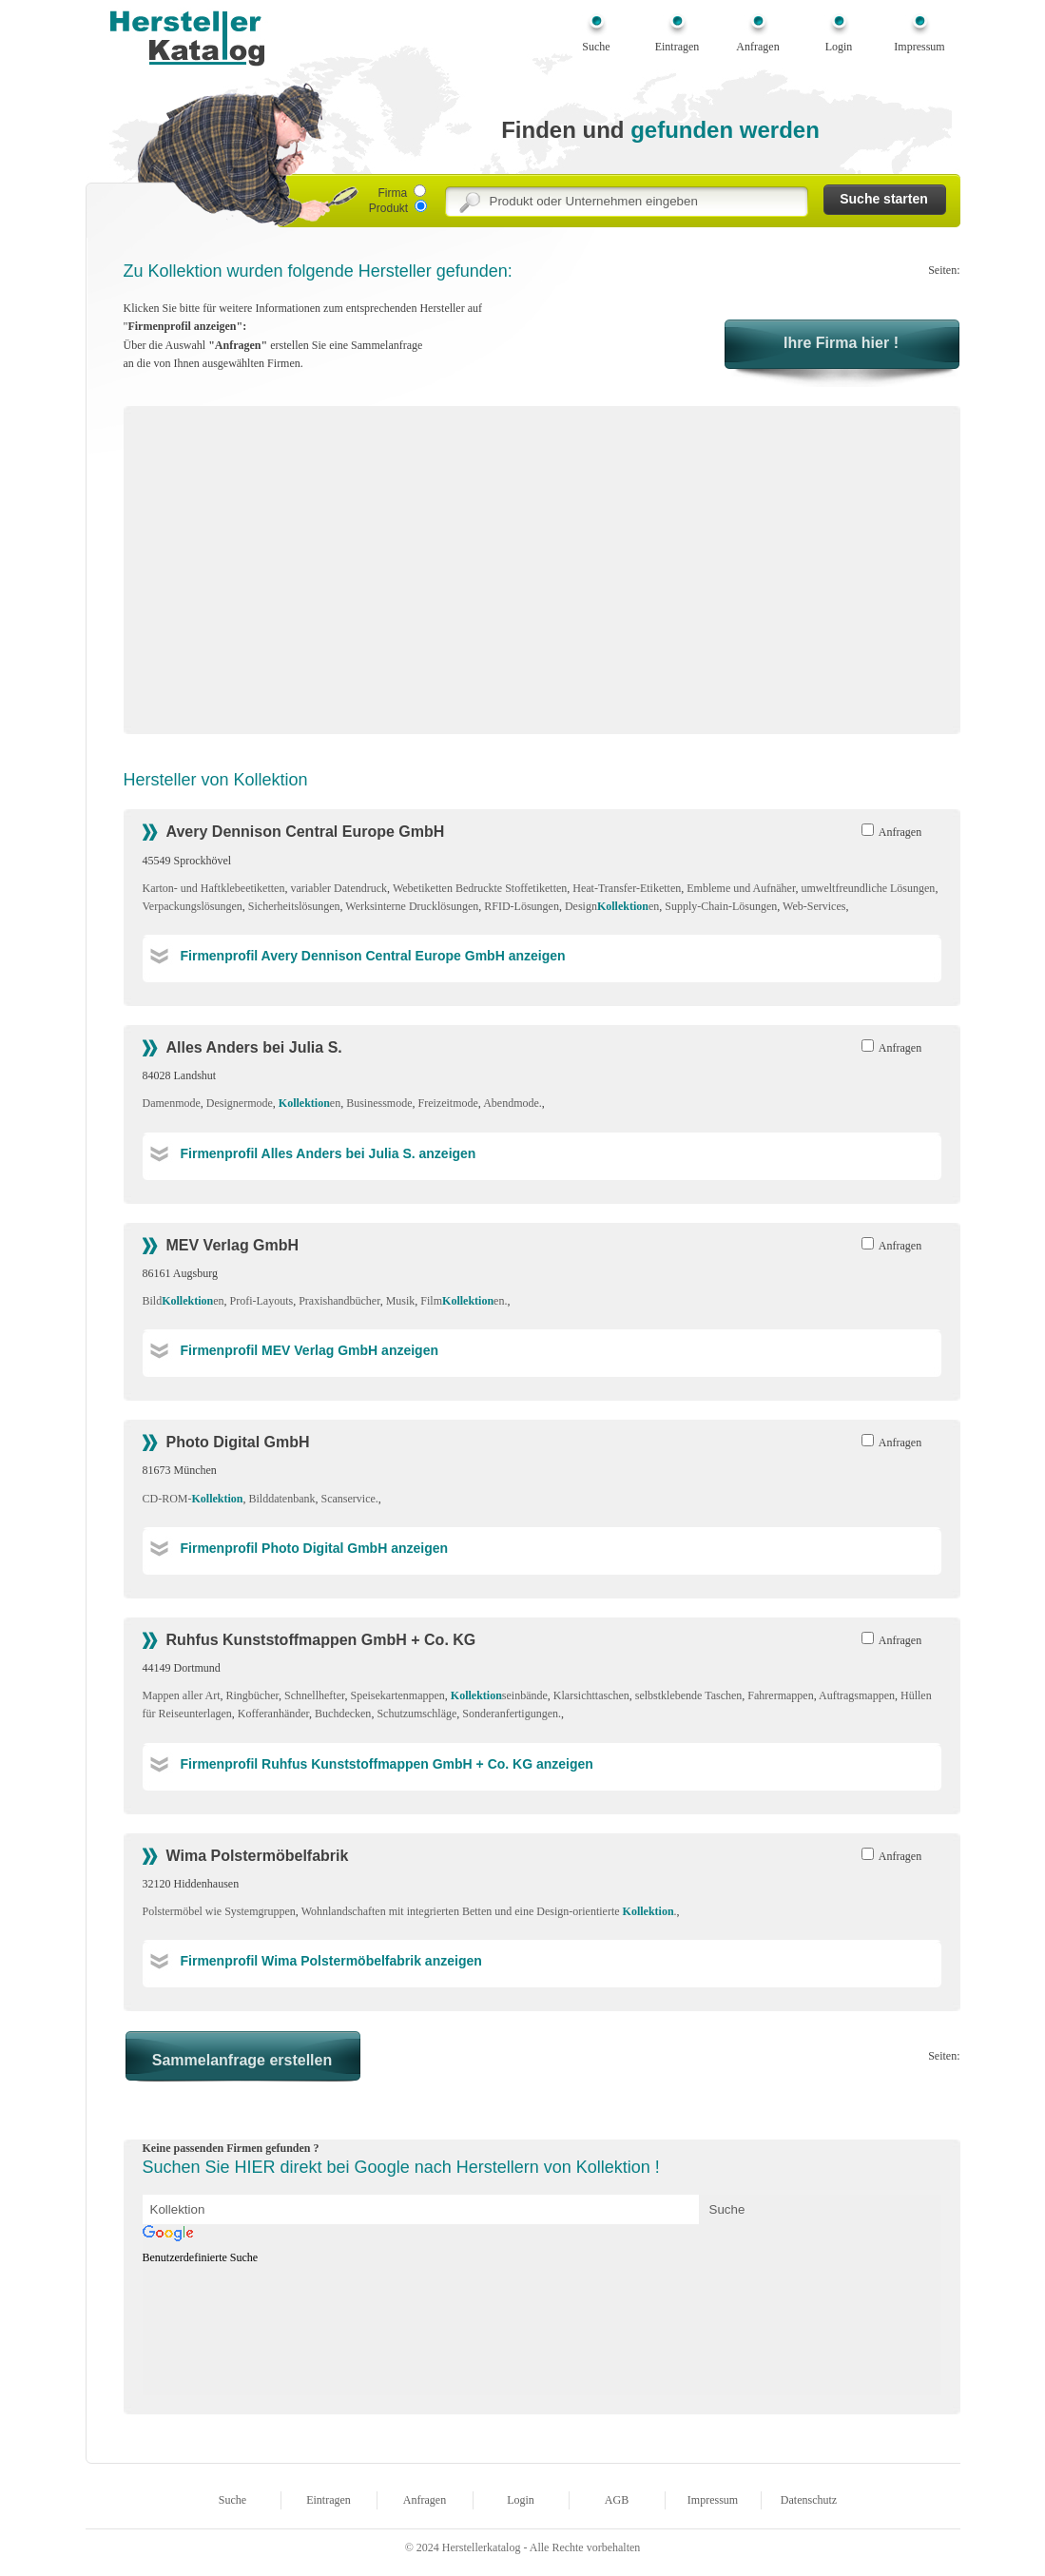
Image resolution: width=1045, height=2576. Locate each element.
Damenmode (172, 1103)
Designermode (239, 1103)
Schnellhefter (314, 1695)
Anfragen (757, 46)
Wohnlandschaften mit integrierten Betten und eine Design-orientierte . (489, 1911)
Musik (401, 1300)
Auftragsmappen (857, 1695)
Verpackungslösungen (192, 906)
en (309, 1103)
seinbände (499, 1695)
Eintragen (677, 46)
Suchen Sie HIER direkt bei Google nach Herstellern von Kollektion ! (401, 2167)
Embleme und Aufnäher (741, 888)
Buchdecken (343, 1713)
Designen (612, 906)
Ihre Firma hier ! (841, 343)
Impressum (919, 46)
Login (839, 46)
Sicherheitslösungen (294, 906)
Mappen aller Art (182, 1695)
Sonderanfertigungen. (511, 1713)
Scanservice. (349, 1498)
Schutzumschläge (416, 1713)
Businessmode (379, 1103)
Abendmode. (512, 1103)
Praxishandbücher (339, 1300)
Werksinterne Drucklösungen (411, 906)
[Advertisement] (302, 576)
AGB (617, 2500)
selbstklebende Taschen (689, 1695)
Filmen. (463, 1300)
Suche (596, 46)
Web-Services (814, 906)
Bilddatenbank (282, 1498)
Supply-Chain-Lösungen (721, 906)
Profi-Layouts (262, 1300)
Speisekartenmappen (398, 1695)
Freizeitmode (447, 1103)
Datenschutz (809, 2500)
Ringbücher (252, 1695)
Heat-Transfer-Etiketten (626, 888)
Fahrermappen (780, 1695)
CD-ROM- (193, 1498)
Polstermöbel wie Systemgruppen (219, 1911)
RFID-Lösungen (521, 906)
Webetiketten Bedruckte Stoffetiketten (480, 888)
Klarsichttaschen (591, 1695)
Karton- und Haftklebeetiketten (214, 888)
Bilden (183, 1300)
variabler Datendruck (338, 888)
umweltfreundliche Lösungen (868, 888)
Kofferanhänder (273, 1713)
